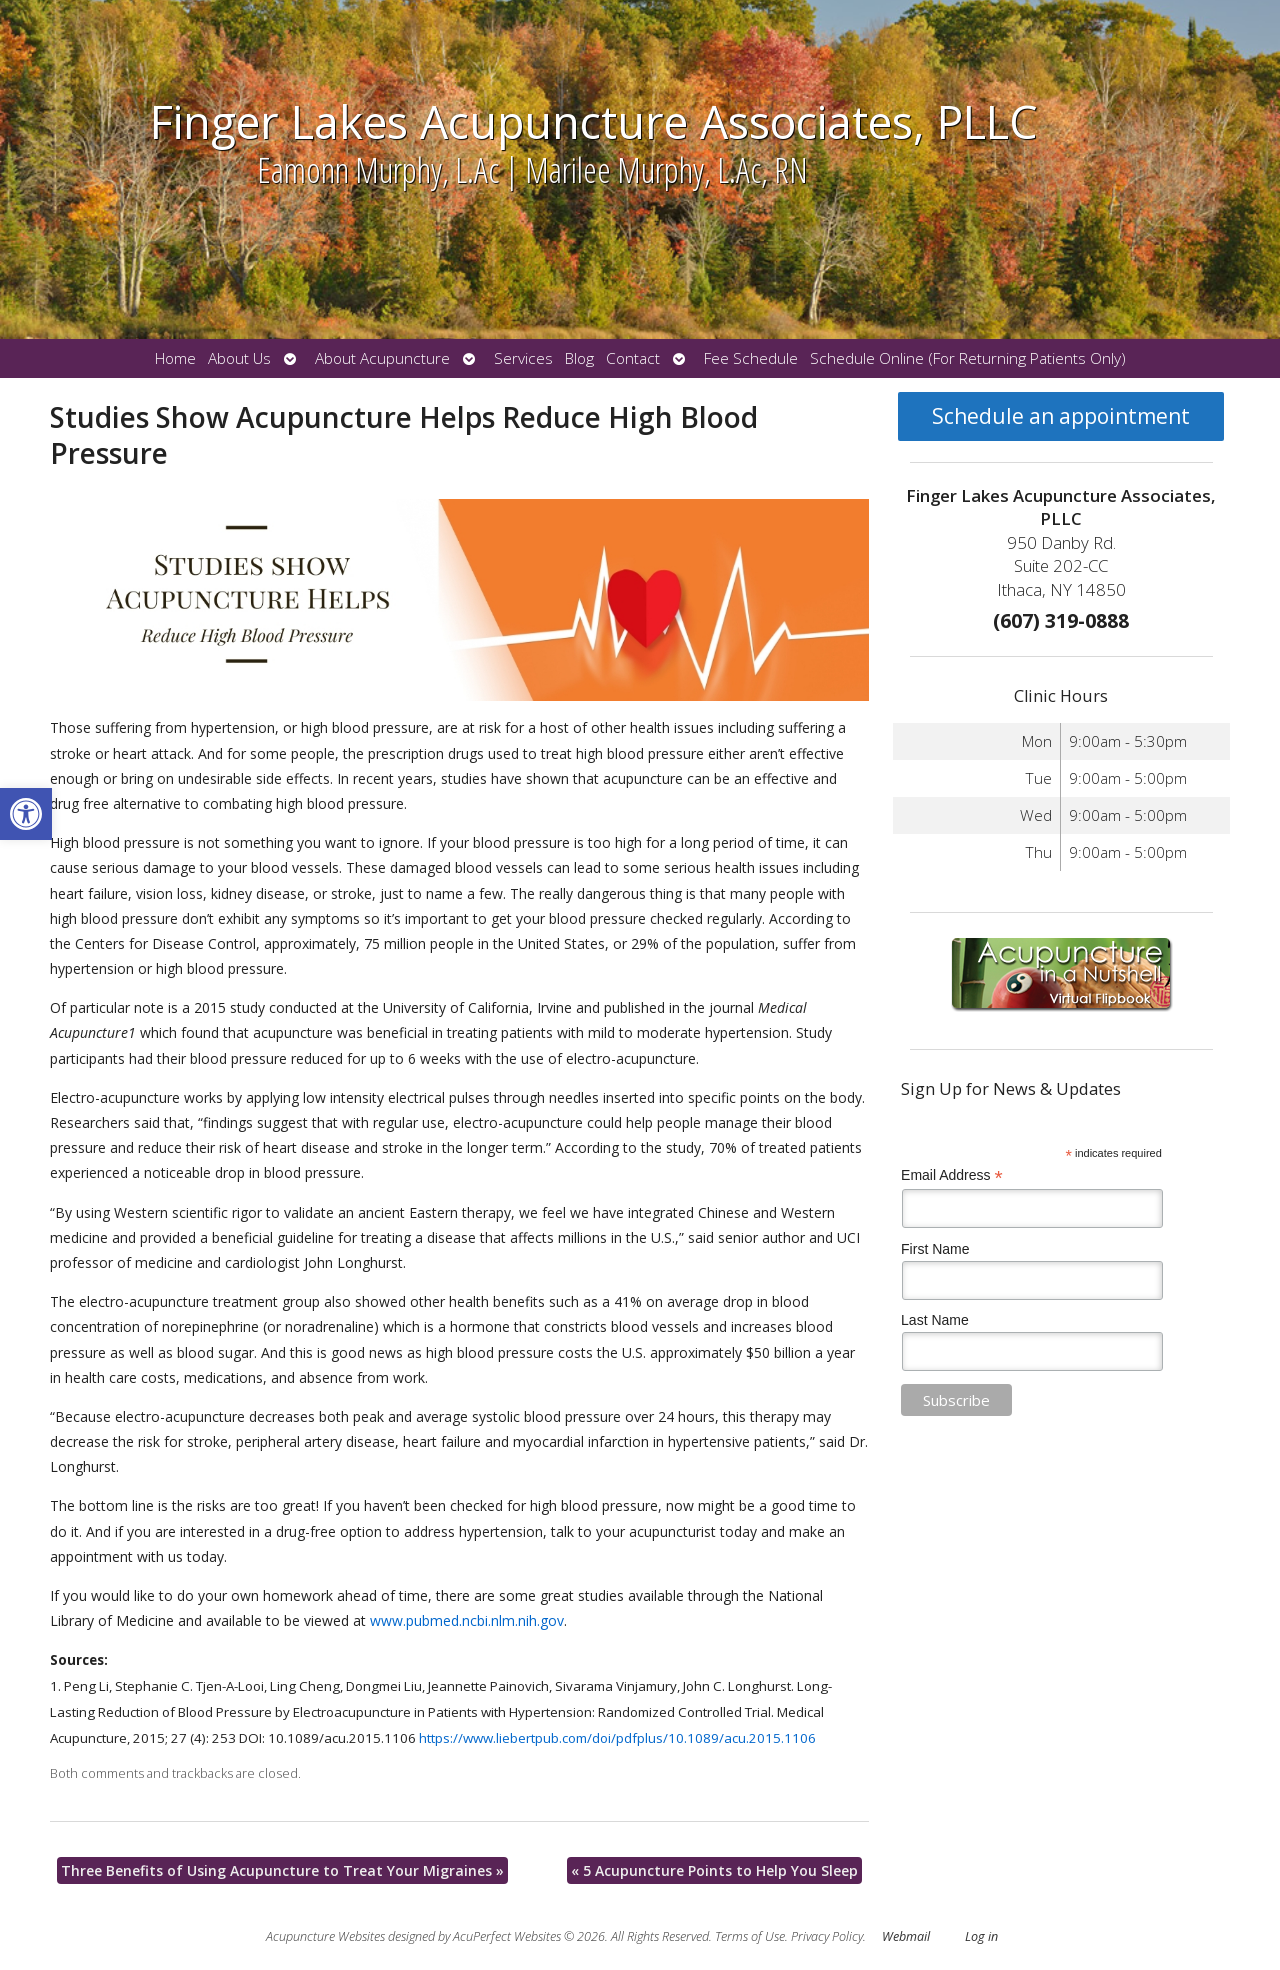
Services (523, 358)
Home (175, 358)
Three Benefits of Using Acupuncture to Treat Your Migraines (282, 1870)
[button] (26, 814)
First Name (935, 1249)
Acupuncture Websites (325, 1936)
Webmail (906, 1936)
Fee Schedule (751, 358)
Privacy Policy (827, 1936)
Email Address (952, 1175)
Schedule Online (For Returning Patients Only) (968, 358)
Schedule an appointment (1061, 416)
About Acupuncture (382, 358)
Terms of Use (750, 1936)
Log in (981, 1936)
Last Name (935, 1320)
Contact (633, 358)
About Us (239, 358)
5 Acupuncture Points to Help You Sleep (714, 1870)
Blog (579, 358)
